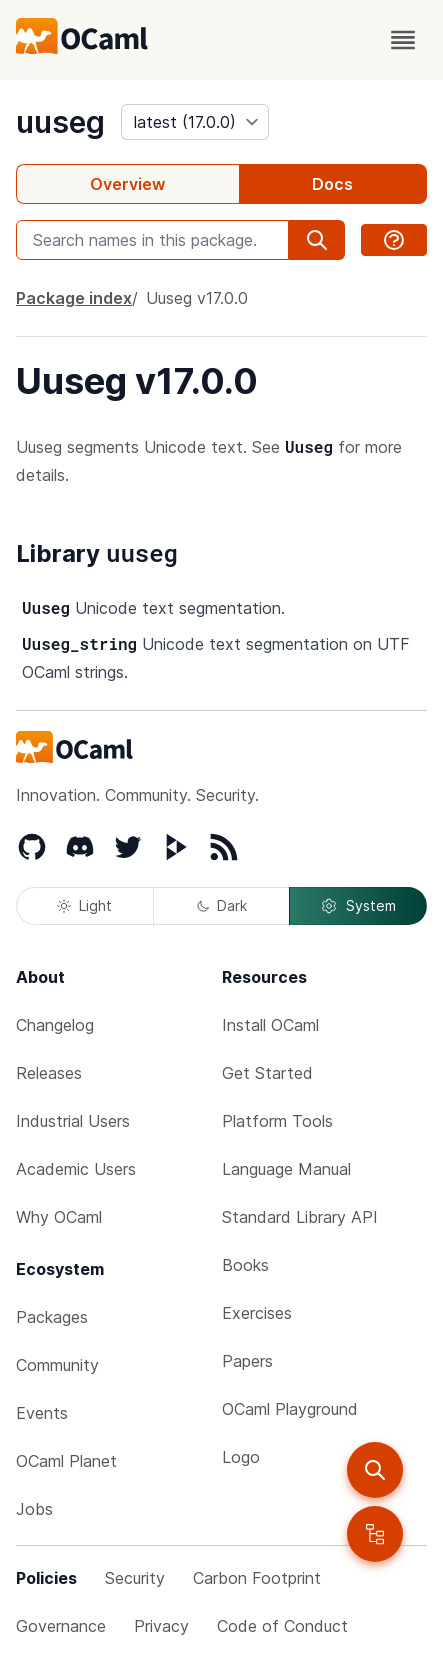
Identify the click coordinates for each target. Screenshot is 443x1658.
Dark (222, 905)
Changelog (55, 1025)
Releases (49, 1073)
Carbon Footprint (257, 1578)
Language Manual (286, 1169)
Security (135, 1578)
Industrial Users (73, 1121)
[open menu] (403, 40)
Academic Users (76, 1169)
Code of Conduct (282, 1626)
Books (245, 1265)
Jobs (34, 1509)
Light (84, 905)
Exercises (257, 1313)
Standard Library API (300, 1217)
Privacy (161, 1626)
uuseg (60, 122)
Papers (247, 1361)
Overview (127, 184)
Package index (74, 298)
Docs (332, 184)
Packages (52, 1317)
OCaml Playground (290, 1409)
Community (57, 1365)
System (358, 906)
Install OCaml (270, 1025)
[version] (195, 122)
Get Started (267, 1073)
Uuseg (197, 298)
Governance (61, 1626)
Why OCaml (59, 1217)
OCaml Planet (66, 1461)
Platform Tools (277, 1121)
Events (42, 1413)
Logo (241, 1457)
